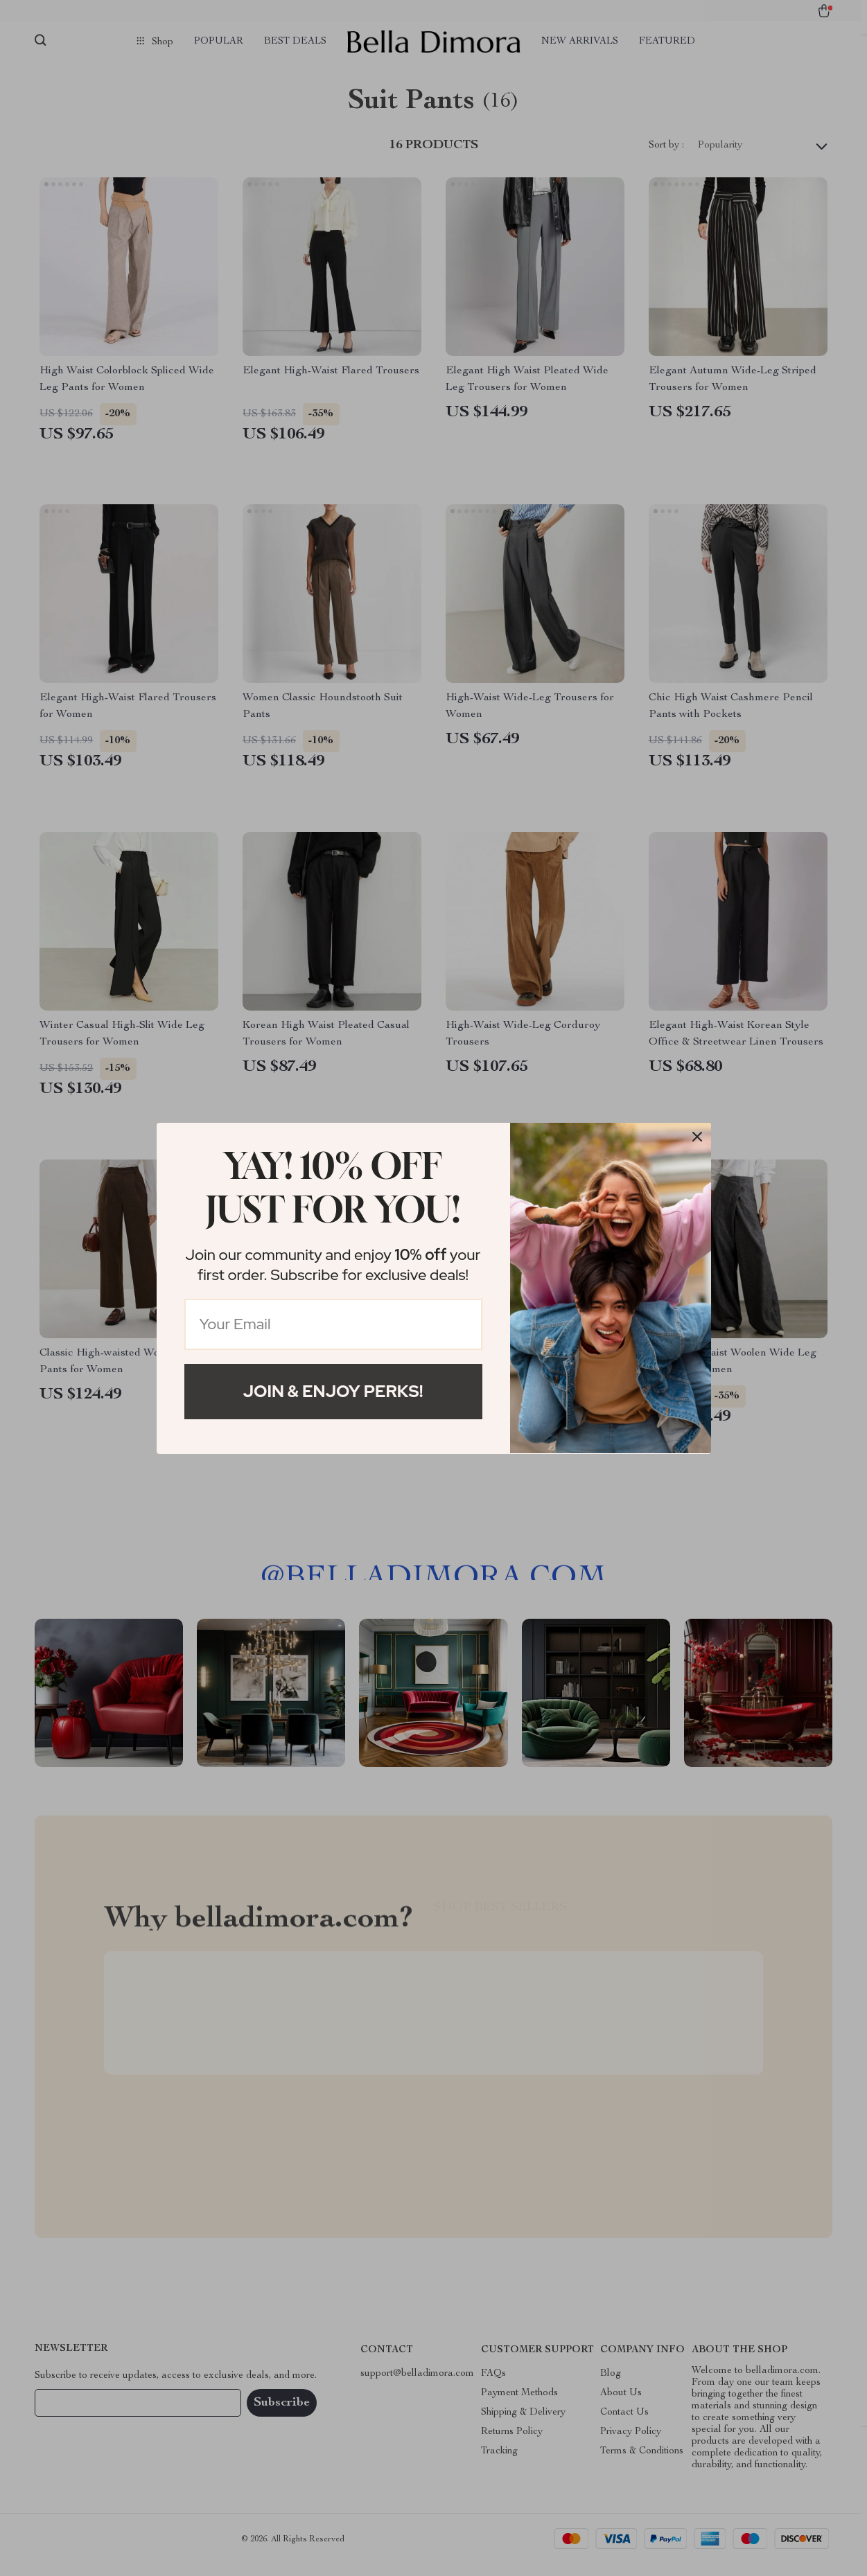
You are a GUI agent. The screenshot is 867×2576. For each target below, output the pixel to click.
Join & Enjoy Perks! (333, 1391)
